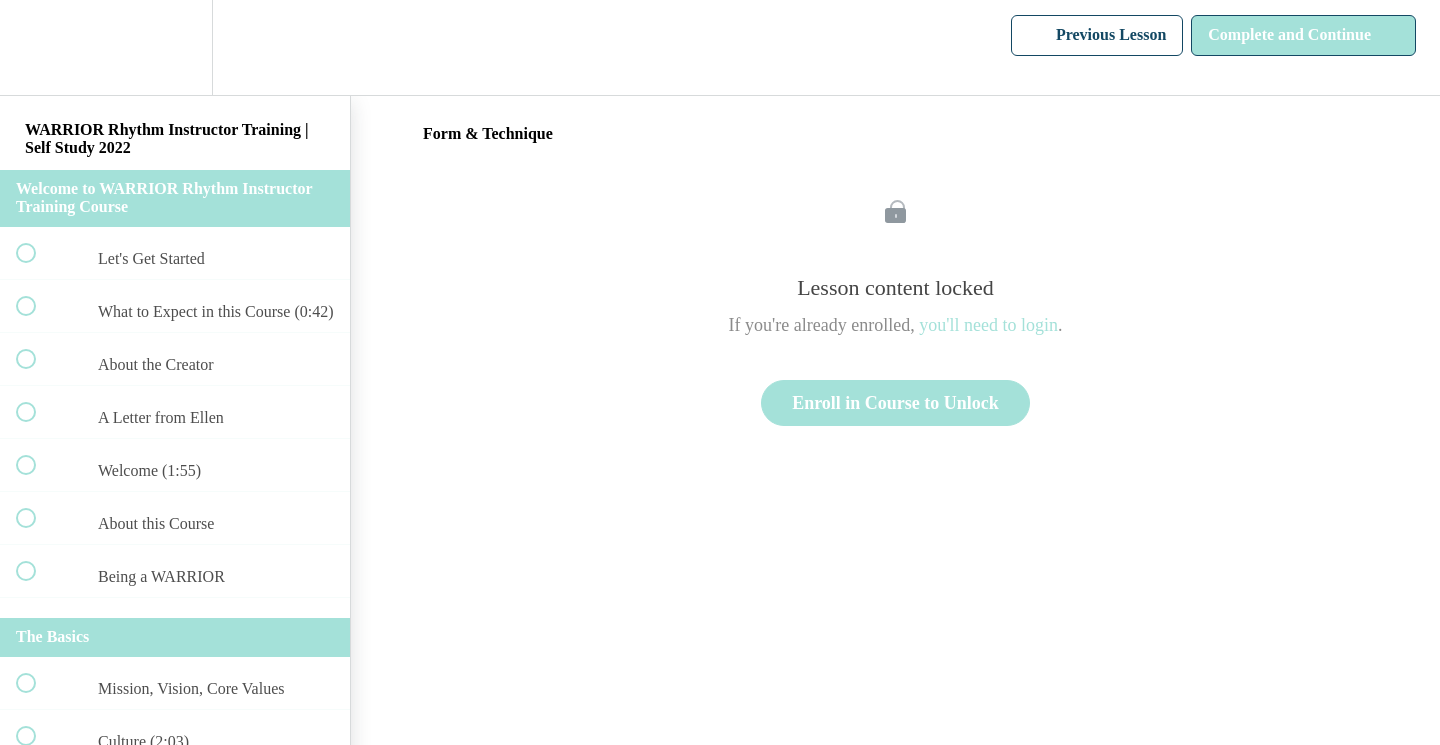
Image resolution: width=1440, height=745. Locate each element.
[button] (37, 47)
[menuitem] (175, 47)
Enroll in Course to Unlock (895, 403)
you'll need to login (988, 325)
